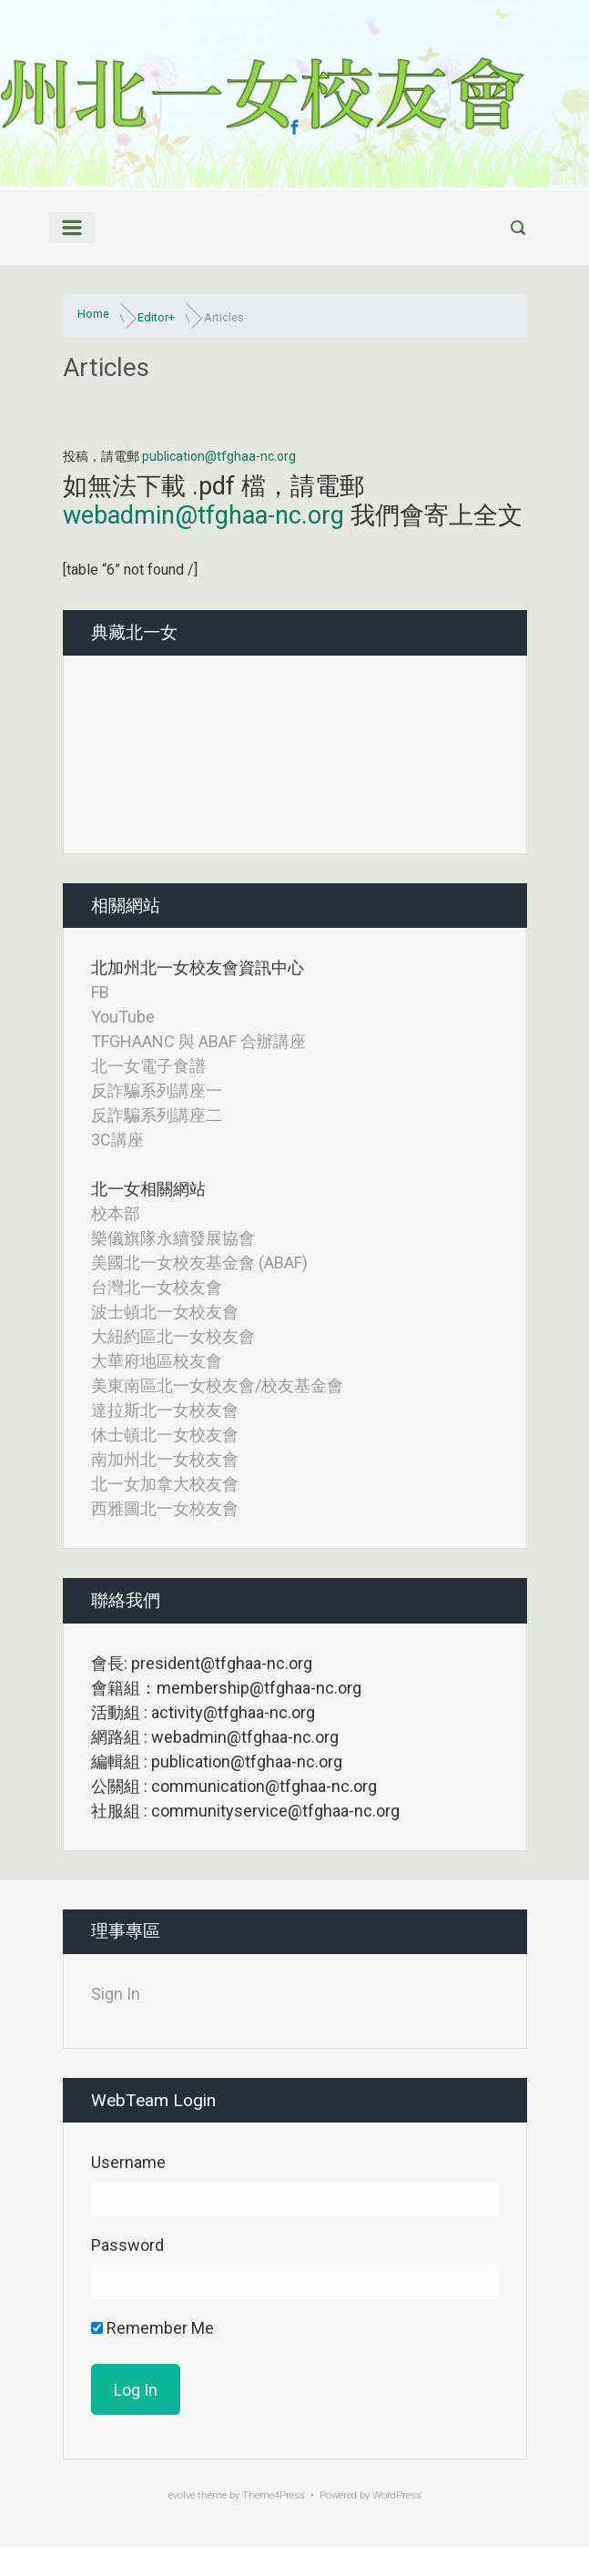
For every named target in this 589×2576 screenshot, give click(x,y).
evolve (181, 2495)
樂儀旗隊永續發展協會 (173, 1237)
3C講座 (117, 1139)
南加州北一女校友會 (165, 1459)
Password (127, 2245)
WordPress (396, 2495)
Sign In (115, 1993)
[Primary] (72, 227)
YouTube (123, 1016)
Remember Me (152, 2327)
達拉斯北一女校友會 (165, 1410)
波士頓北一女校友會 (165, 1311)
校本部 (115, 1213)
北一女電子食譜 (148, 1065)
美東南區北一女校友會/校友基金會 (217, 1385)
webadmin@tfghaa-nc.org (203, 515)
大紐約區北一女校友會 (173, 1336)
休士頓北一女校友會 (165, 1434)
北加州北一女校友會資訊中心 (197, 967)
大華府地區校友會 (156, 1360)
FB (100, 992)
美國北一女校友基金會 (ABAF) (199, 1262)
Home (93, 314)
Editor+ (156, 317)
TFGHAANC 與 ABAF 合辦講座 (198, 1041)
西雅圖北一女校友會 (165, 1508)
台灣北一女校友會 (156, 1287)
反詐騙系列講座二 (156, 1115)
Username (128, 2162)
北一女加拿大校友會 (165, 1483)
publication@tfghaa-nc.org (219, 456)
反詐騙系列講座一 (156, 1090)
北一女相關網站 (148, 1188)
